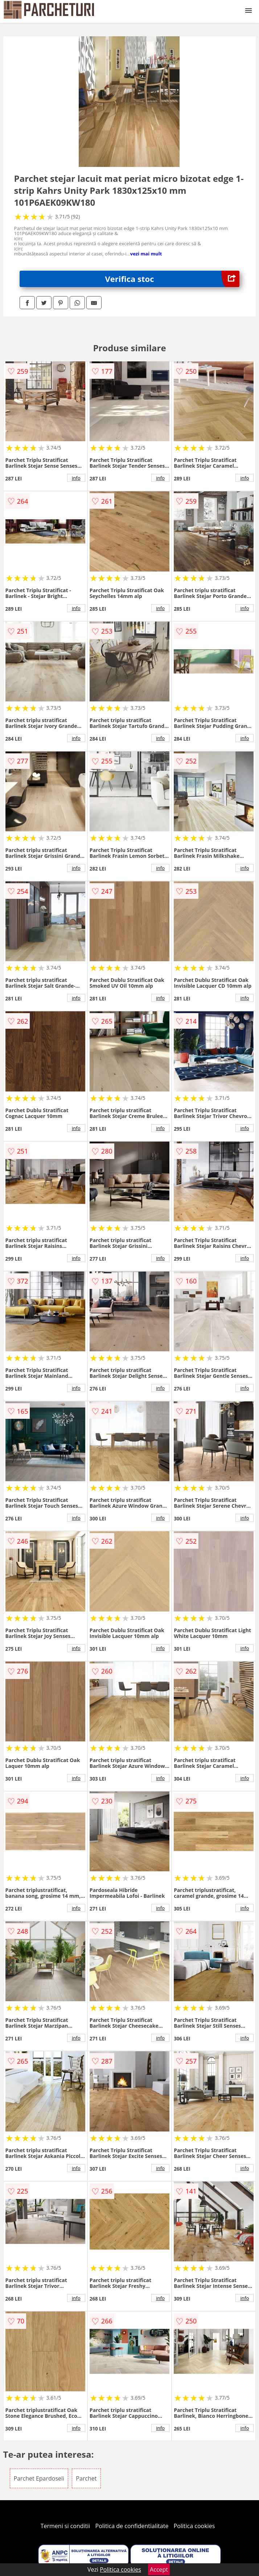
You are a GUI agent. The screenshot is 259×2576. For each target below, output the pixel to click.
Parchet (86, 2478)
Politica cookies (194, 2526)
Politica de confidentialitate (132, 2526)
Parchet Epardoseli (39, 2478)
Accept (159, 2569)
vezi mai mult (146, 253)
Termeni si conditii (65, 2526)
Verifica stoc (172, 279)
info (76, 478)
